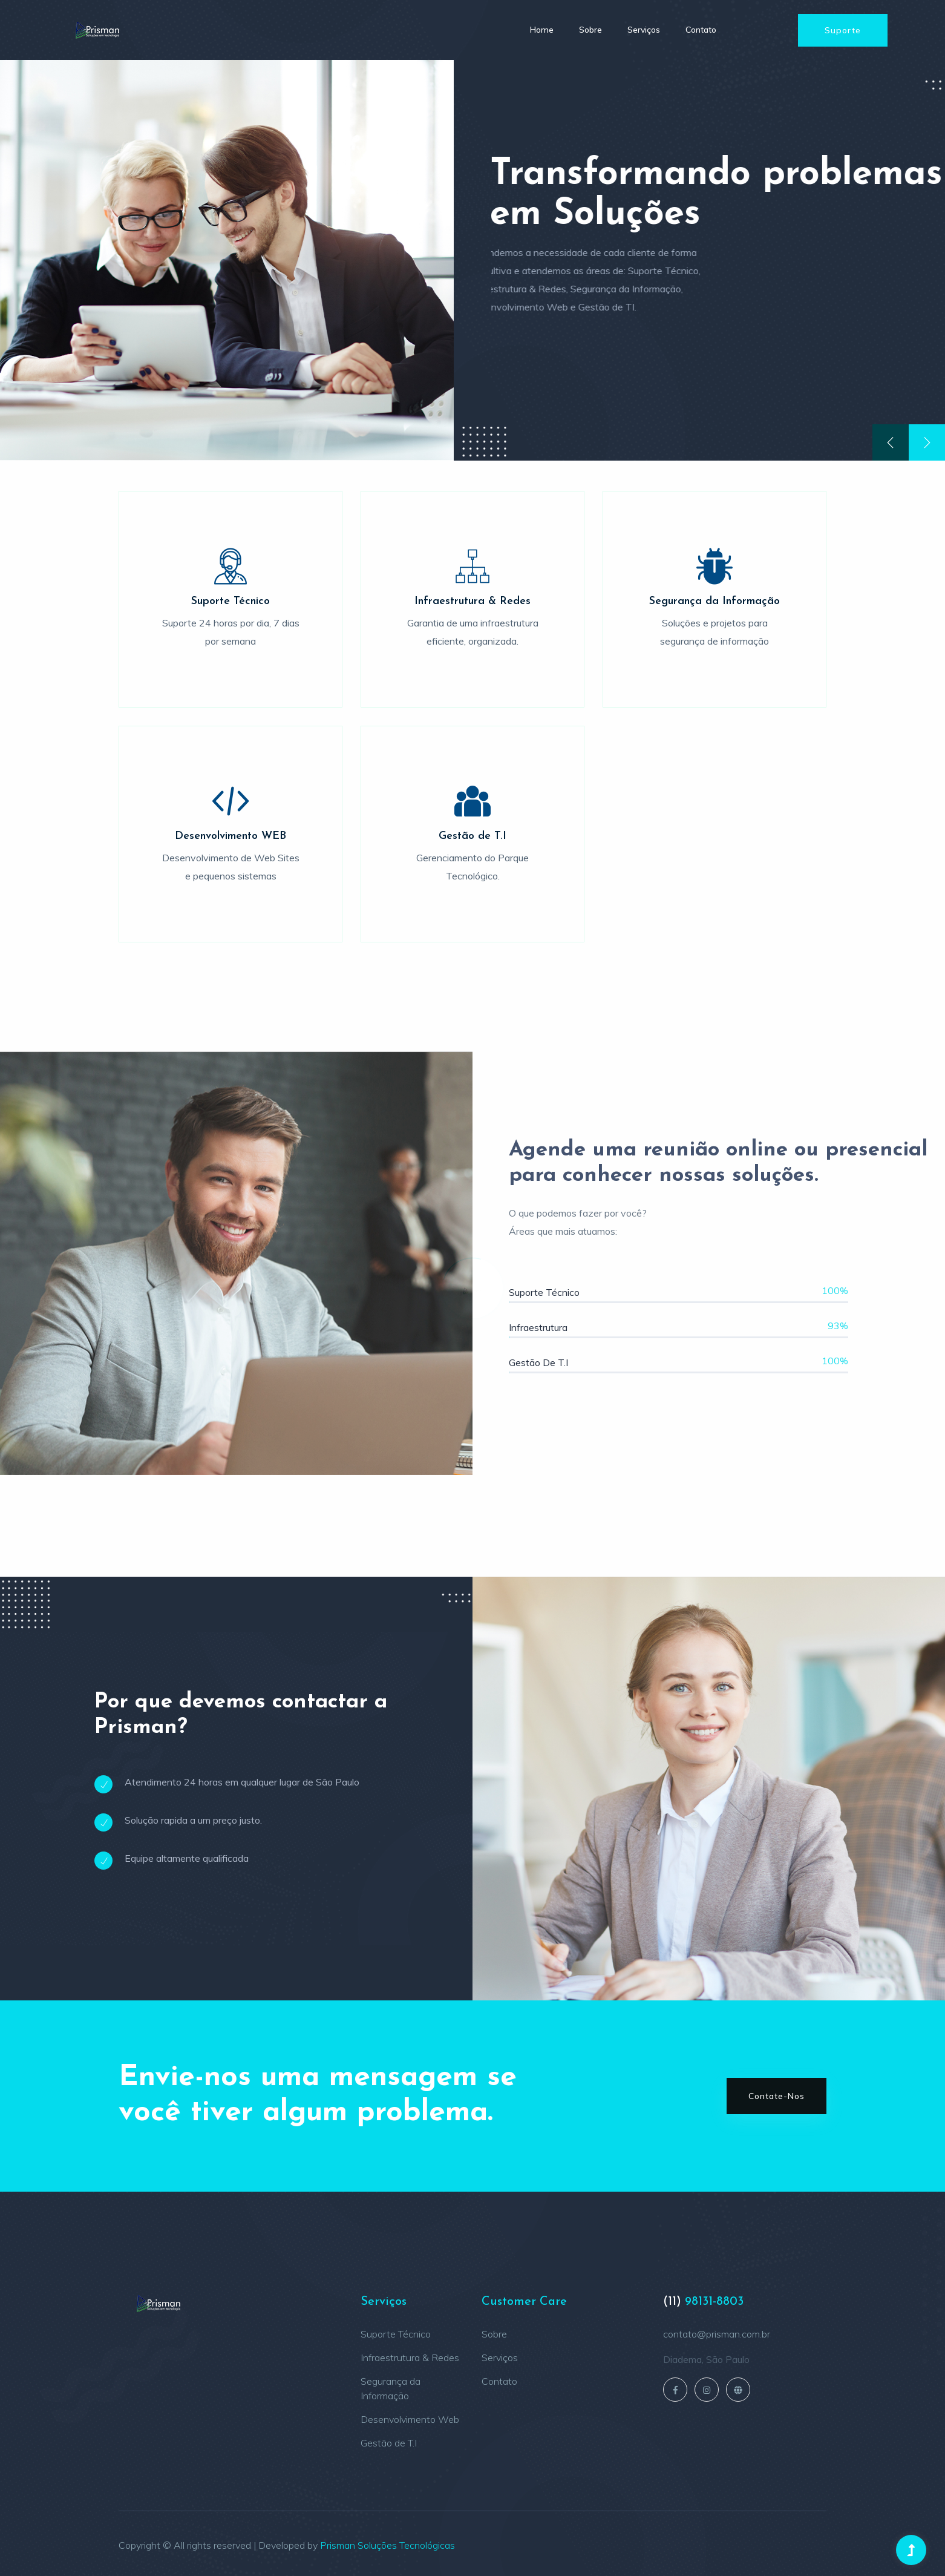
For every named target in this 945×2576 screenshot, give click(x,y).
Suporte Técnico (396, 2334)
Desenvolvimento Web (410, 2419)
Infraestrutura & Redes (410, 2357)
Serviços (643, 29)
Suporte (843, 30)
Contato (700, 29)
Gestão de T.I (389, 2443)
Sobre (590, 29)
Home (542, 29)
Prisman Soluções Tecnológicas (387, 2545)
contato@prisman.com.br (716, 2334)
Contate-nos (776, 2096)
